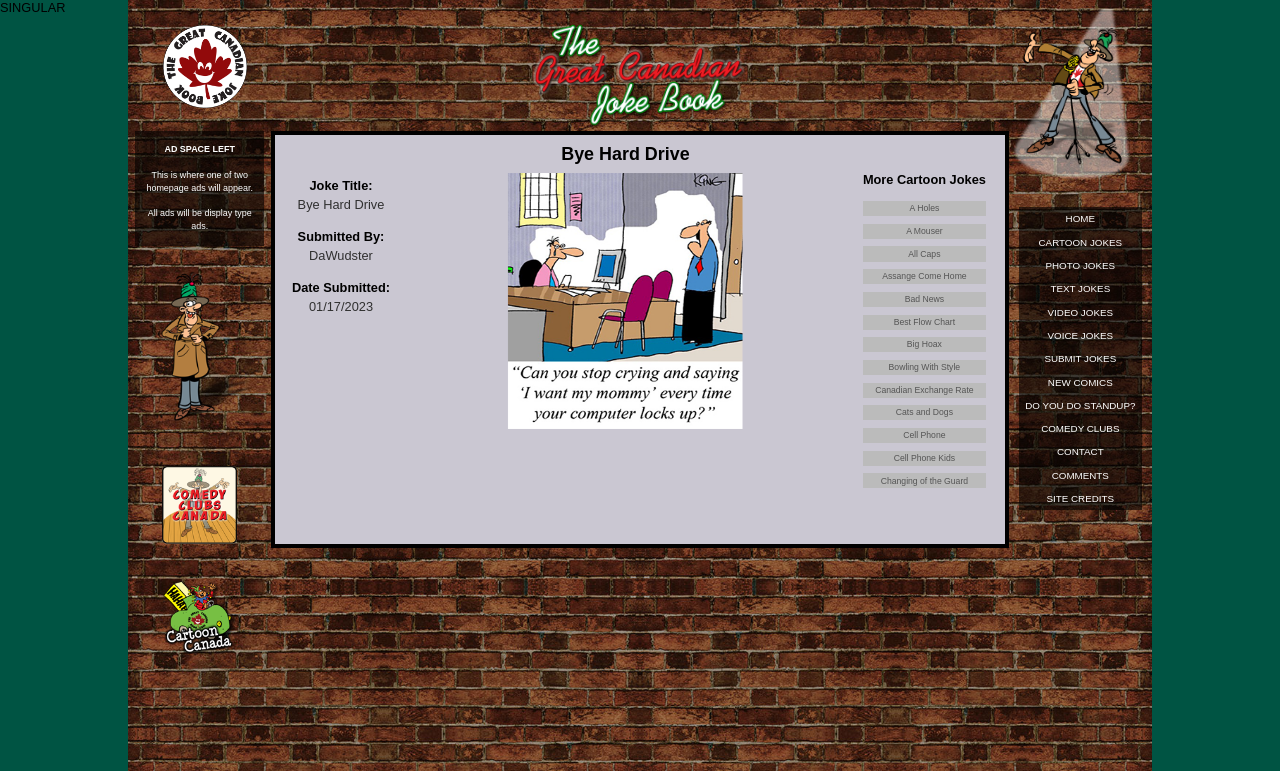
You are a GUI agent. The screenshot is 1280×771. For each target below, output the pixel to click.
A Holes (924, 209)
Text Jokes (1080, 291)
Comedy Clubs (1080, 437)
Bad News (924, 316)
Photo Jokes (1080, 267)
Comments (1080, 486)
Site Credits (1080, 510)
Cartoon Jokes (1080, 243)
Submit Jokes (1080, 364)
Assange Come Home (924, 289)
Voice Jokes (1080, 340)
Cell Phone (924, 477)
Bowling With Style (924, 397)
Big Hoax (925, 370)
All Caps (924, 262)
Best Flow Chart (924, 343)
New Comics (1080, 389)
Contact (1080, 461)
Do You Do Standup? (1080, 417)
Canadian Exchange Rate (924, 423)
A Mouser (924, 235)
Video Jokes (1080, 316)
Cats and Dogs (925, 450)
